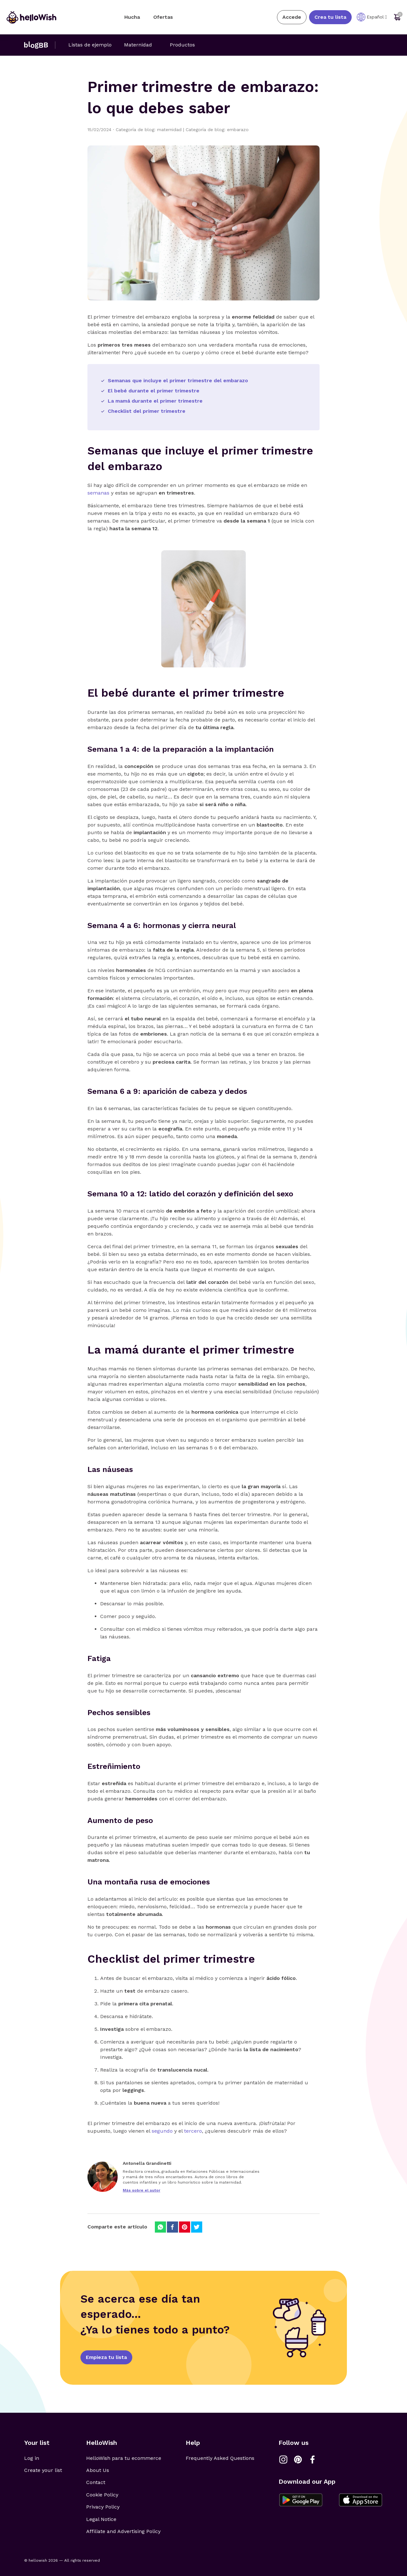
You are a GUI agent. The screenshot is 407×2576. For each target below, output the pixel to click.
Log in (31, 2458)
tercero (193, 2131)
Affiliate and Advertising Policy (123, 2531)
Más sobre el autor (141, 2190)
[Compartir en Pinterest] (184, 2227)
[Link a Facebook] (312, 2459)
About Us (97, 2470)
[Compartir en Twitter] (196, 2227)
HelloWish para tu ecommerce (123, 2458)
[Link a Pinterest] (298, 2459)
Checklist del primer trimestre (146, 411)
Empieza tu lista (106, 2357)
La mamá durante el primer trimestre (155, 401)
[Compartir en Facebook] (172, 2227)
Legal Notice (101, 2519)
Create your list (43, 2470)
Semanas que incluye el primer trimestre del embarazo (178, 380)
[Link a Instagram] (283, 2459)
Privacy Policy (103, 2507)
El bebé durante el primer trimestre (153, 391)
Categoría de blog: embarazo (217, 129)
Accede (291, 17)
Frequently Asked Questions (220, 2458)
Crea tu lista (330, 17)
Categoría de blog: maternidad (151, 129)
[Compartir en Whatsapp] (160, 2227)
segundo (162, 2131)
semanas (98, 493)
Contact (95, 2482)
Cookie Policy (102, 2495)
